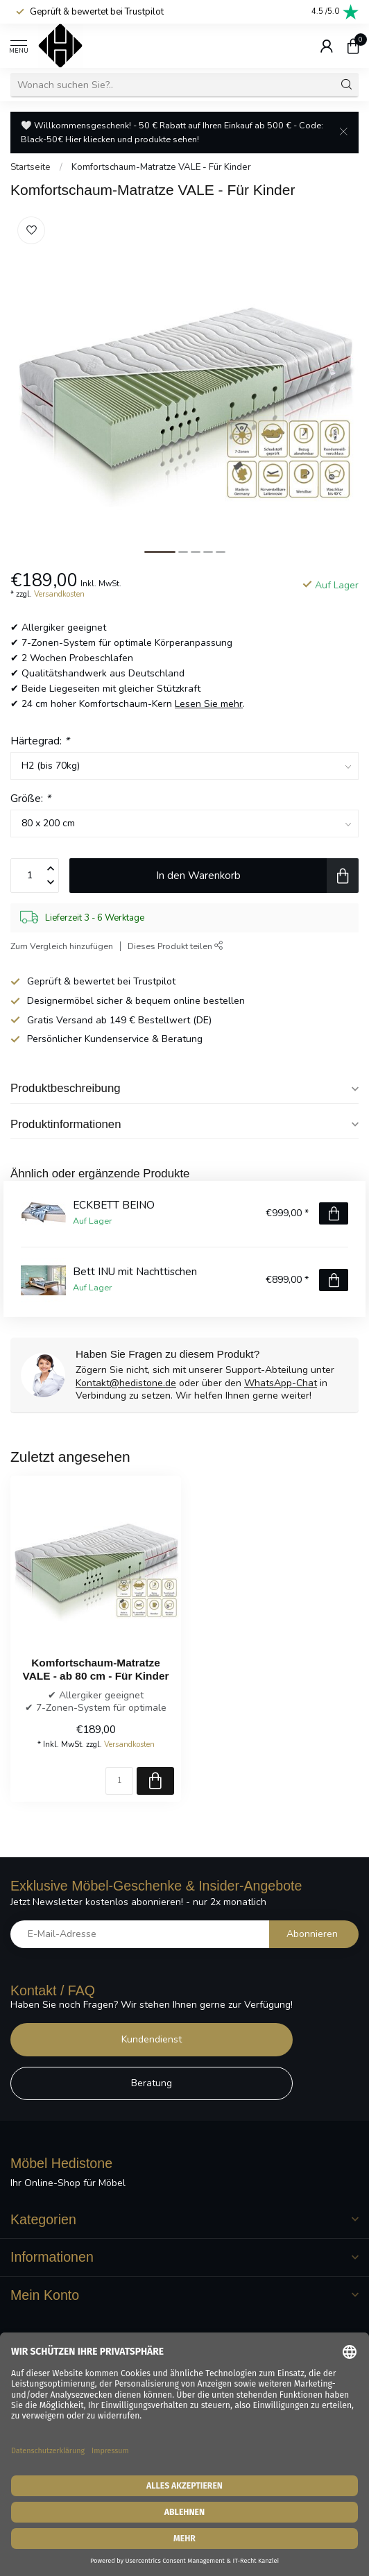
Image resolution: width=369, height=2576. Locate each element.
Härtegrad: (39, 740)
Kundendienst (151, 2039)
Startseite (30, 167)
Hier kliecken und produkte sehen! (132, 139)
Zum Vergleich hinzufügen (61, 946)
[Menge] (119, 1781)
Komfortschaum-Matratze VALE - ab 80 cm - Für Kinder (96, 1669)
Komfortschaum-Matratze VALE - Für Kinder (161, 167)
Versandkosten (59, 594)
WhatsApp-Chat (280, 1383)
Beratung (151, 2083)
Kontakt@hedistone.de (126, 1383)
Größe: (30, 798)
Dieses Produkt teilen (175, 946)
